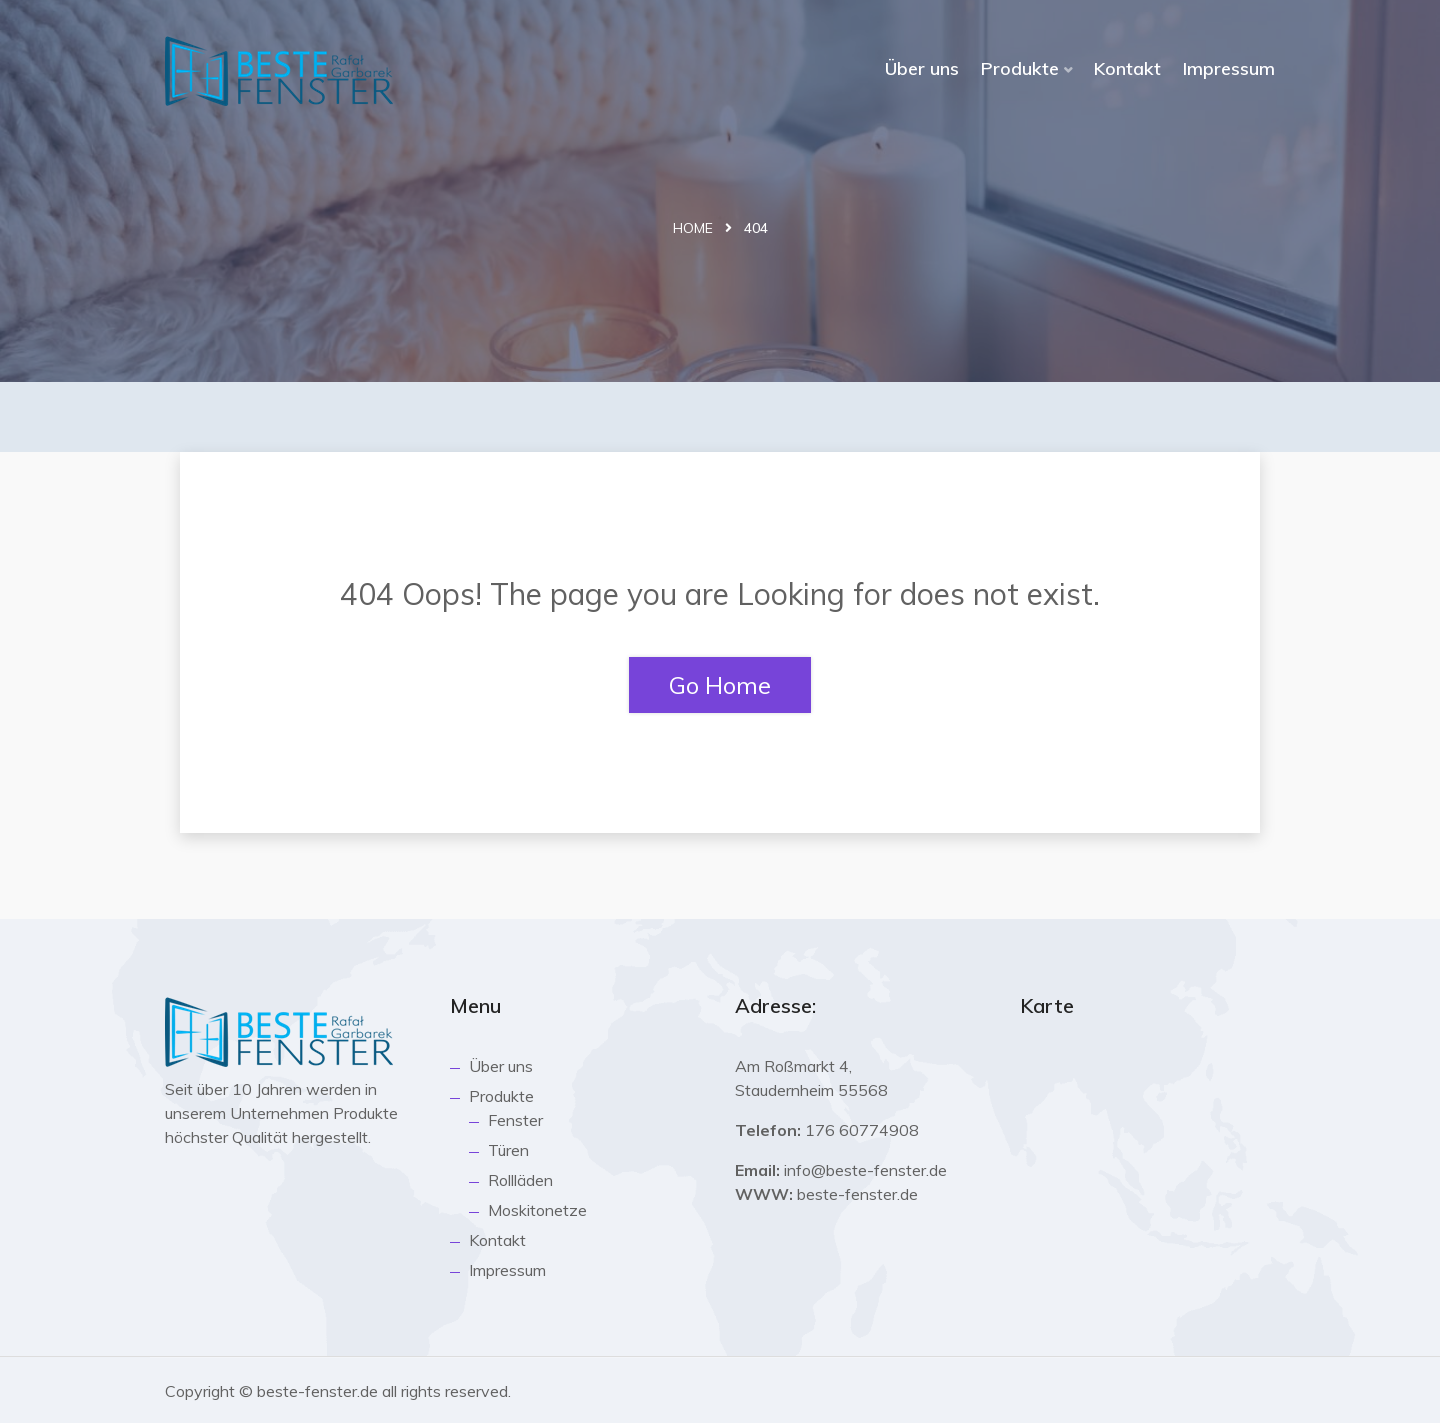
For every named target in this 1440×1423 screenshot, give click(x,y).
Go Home (720, 685)
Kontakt (1127, 68)
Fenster (515, 1120)
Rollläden (520, 1180)
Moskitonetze (537, 1210)
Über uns (922, 68)
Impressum (1229, 68)
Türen (508, 1150)
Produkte (1020, 68)
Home (693, 228)
